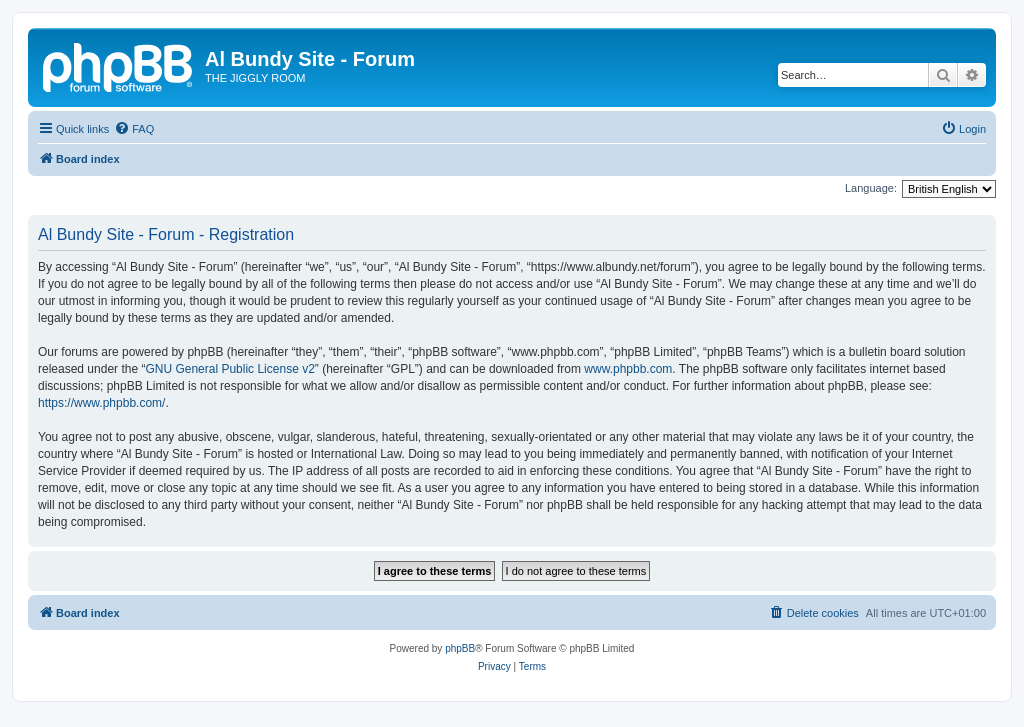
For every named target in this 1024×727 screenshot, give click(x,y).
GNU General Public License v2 (229, 369)
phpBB (460, 648)
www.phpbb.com (628, 369)
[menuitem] (134, 129)
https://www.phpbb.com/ (101, 403)
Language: (871, 188)
